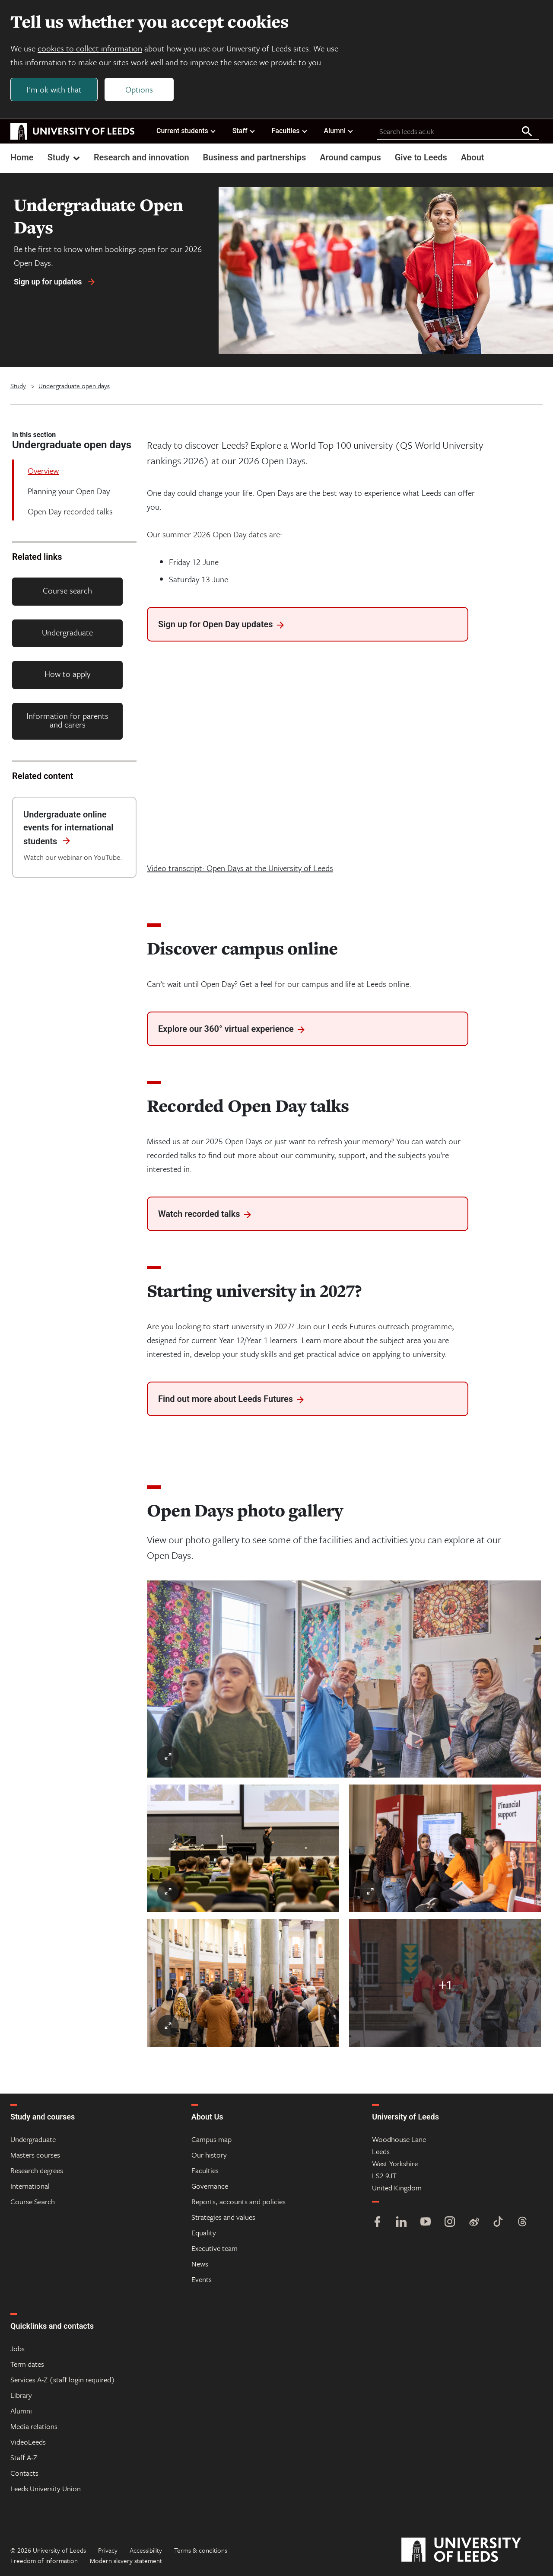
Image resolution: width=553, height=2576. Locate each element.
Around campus (350, 157)
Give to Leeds (421, 157)
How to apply (67, 674)
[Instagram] (450, 2223)
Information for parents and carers (67, 720)
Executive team (214, 2248)
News (199, 2263)
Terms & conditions (200, 2550)
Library (21, 2395)
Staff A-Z (23, 2457)
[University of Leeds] (472, 2550)
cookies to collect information (90, 48)
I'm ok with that (54, 89)
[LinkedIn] (401, 2223)
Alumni (339, 130)
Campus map (211, 2139)
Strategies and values (223, 2217)
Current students (186, 130)
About (472, 157)
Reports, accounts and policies (238, 2201)
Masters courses (35, 2154)
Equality (203, 2232)
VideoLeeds (28, 2441)
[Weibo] (474, 2223)
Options (139, 89)
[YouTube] (425, 2223)
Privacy (108, 2550)
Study (65, 157)
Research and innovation (141, 157)
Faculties (290, 130)
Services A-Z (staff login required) (62, 2379)
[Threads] (522, 2223)
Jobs (17, 2348)
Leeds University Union (45, 2488)
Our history (209, 2154)
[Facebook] (377, 2223)
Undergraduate (67, 632)
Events (201, 2279)
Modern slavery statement (126, 2560)
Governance (209, 2185)
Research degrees (36, 2170)
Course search (67, 590)
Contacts (24, 2472)
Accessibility (146, 2550)
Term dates (27, 2364)
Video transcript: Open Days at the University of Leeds (240, 868)
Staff (244, 130)
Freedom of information (44, 2560)
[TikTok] (498, 2223)
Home (22, 157)
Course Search (32, 2201)
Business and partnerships (254, 157)
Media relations (33, 2426)
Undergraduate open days (74, 385)
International (30, 2185)
